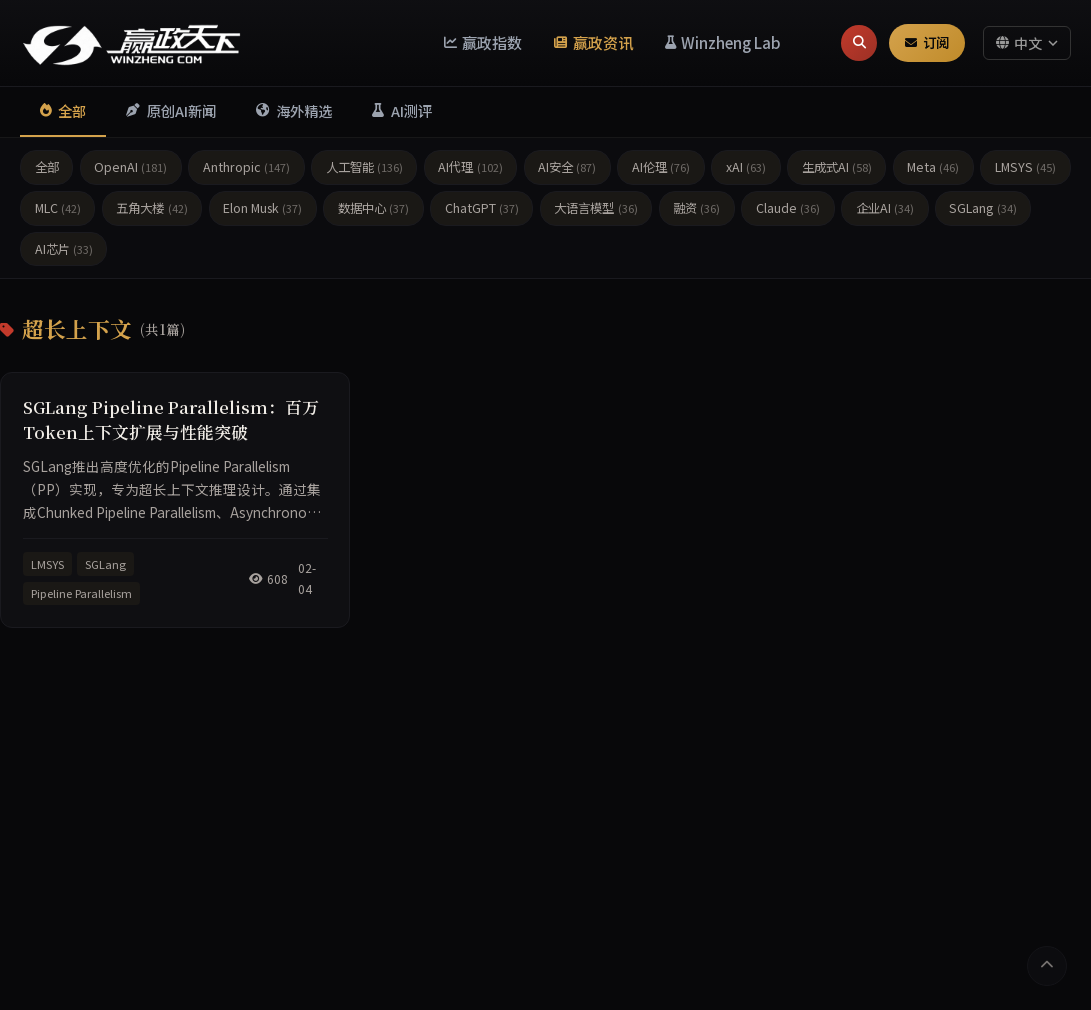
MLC (58, 208)
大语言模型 (595, 208)
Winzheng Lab (723, 42)
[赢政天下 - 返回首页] (132, 43)
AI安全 (567, 167)
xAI (746, 167)
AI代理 (470, 167)
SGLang (982, 208)
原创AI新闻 (170, 110)
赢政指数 (483, 42)
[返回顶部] (1047, 966)
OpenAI (130, 167)
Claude (788, 208)
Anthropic (246, 167)
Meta (933, 167)
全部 (63, 110)
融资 (696, 208)
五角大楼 (151, 208)
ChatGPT (482, 208)
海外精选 (294, 110)
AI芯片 (64, 249)
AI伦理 (661, 167)
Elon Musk (262, 208)
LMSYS (1025, 167)
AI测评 (401, 110)
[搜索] (859, 43)
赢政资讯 (593, 42)
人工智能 (364, 167)
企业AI (885, 208)
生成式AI (837, 167)
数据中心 (373, 208)
